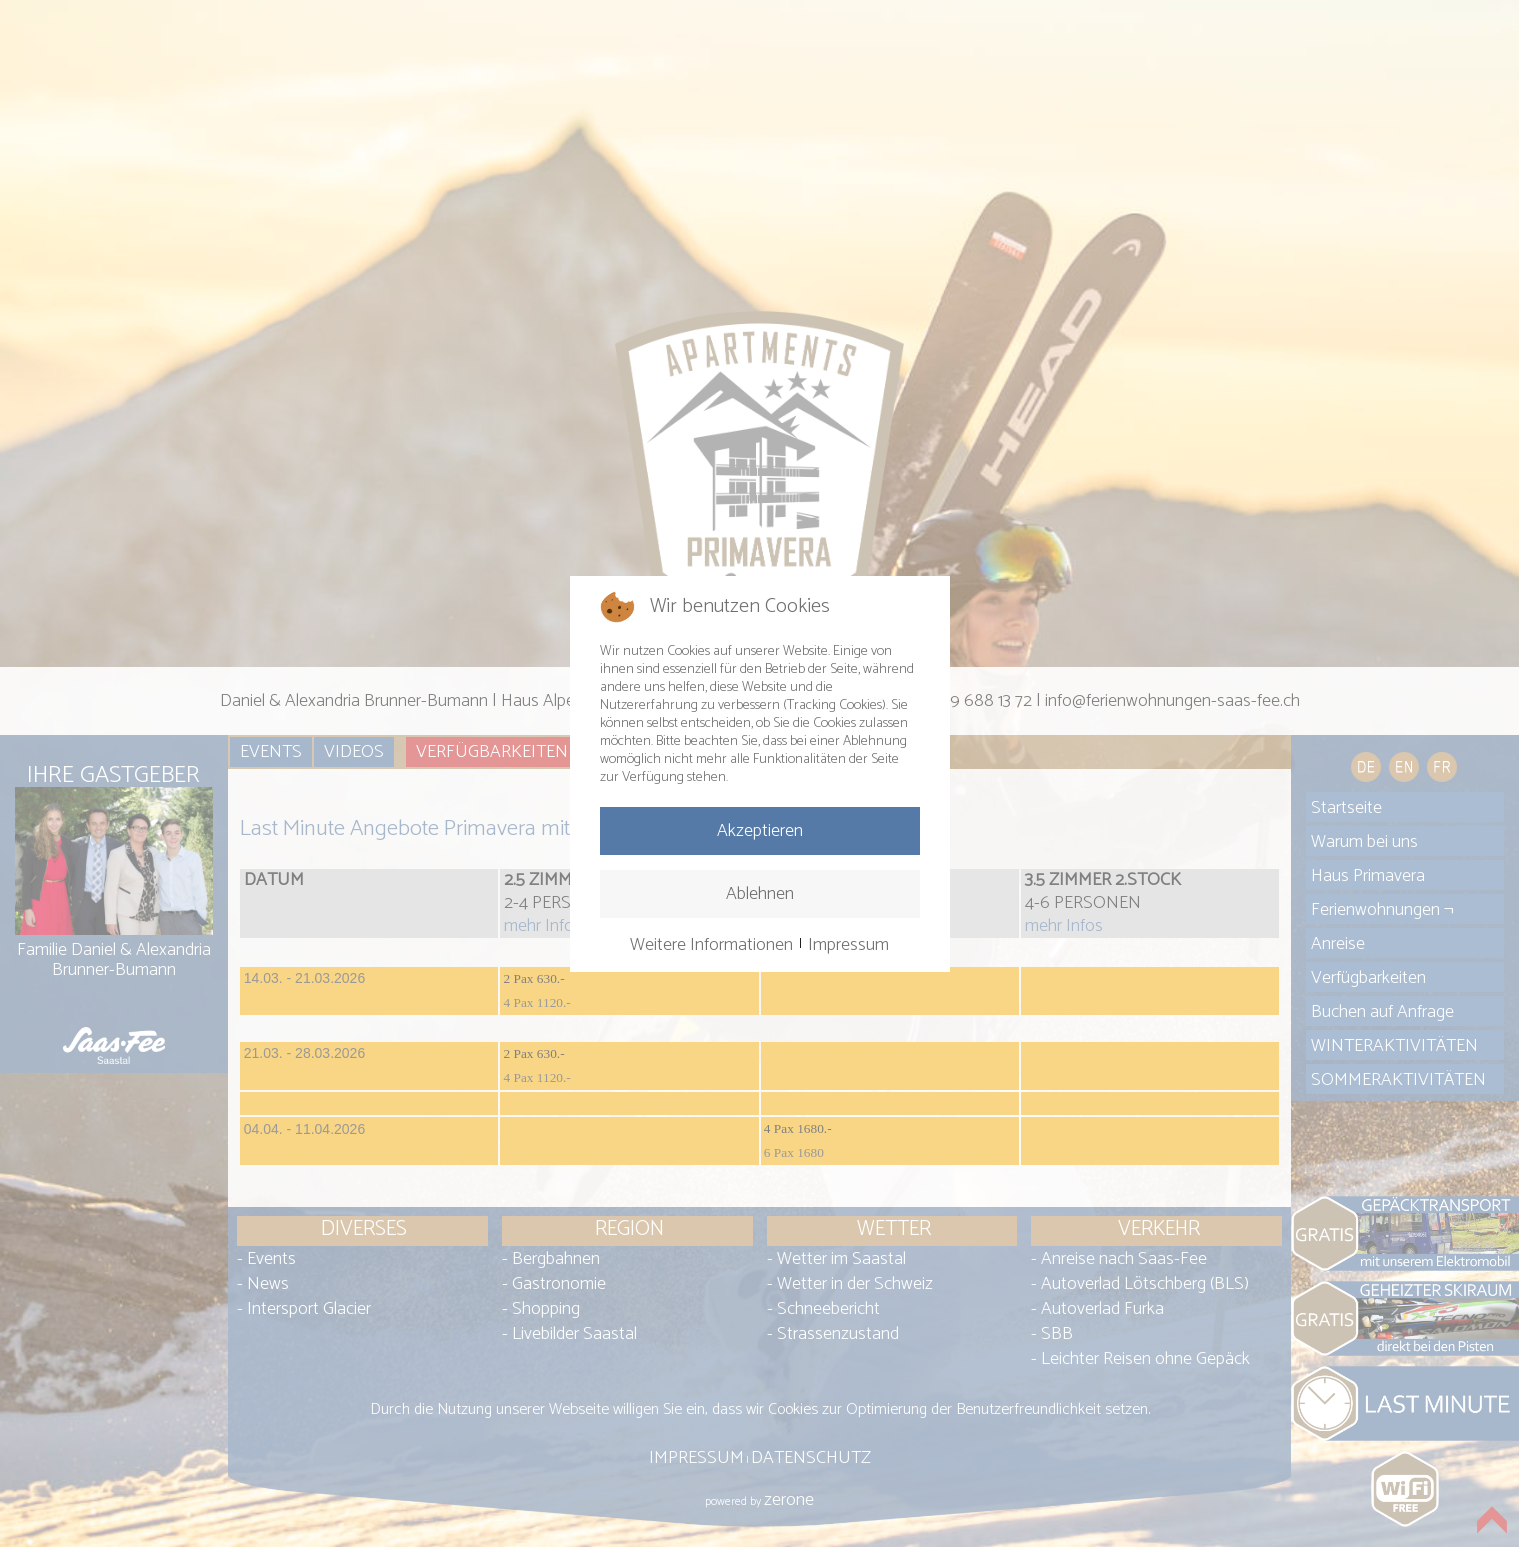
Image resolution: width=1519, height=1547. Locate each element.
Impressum (848, 945)
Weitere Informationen (711, 945)
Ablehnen (760, 894)
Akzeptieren (760, 831)
